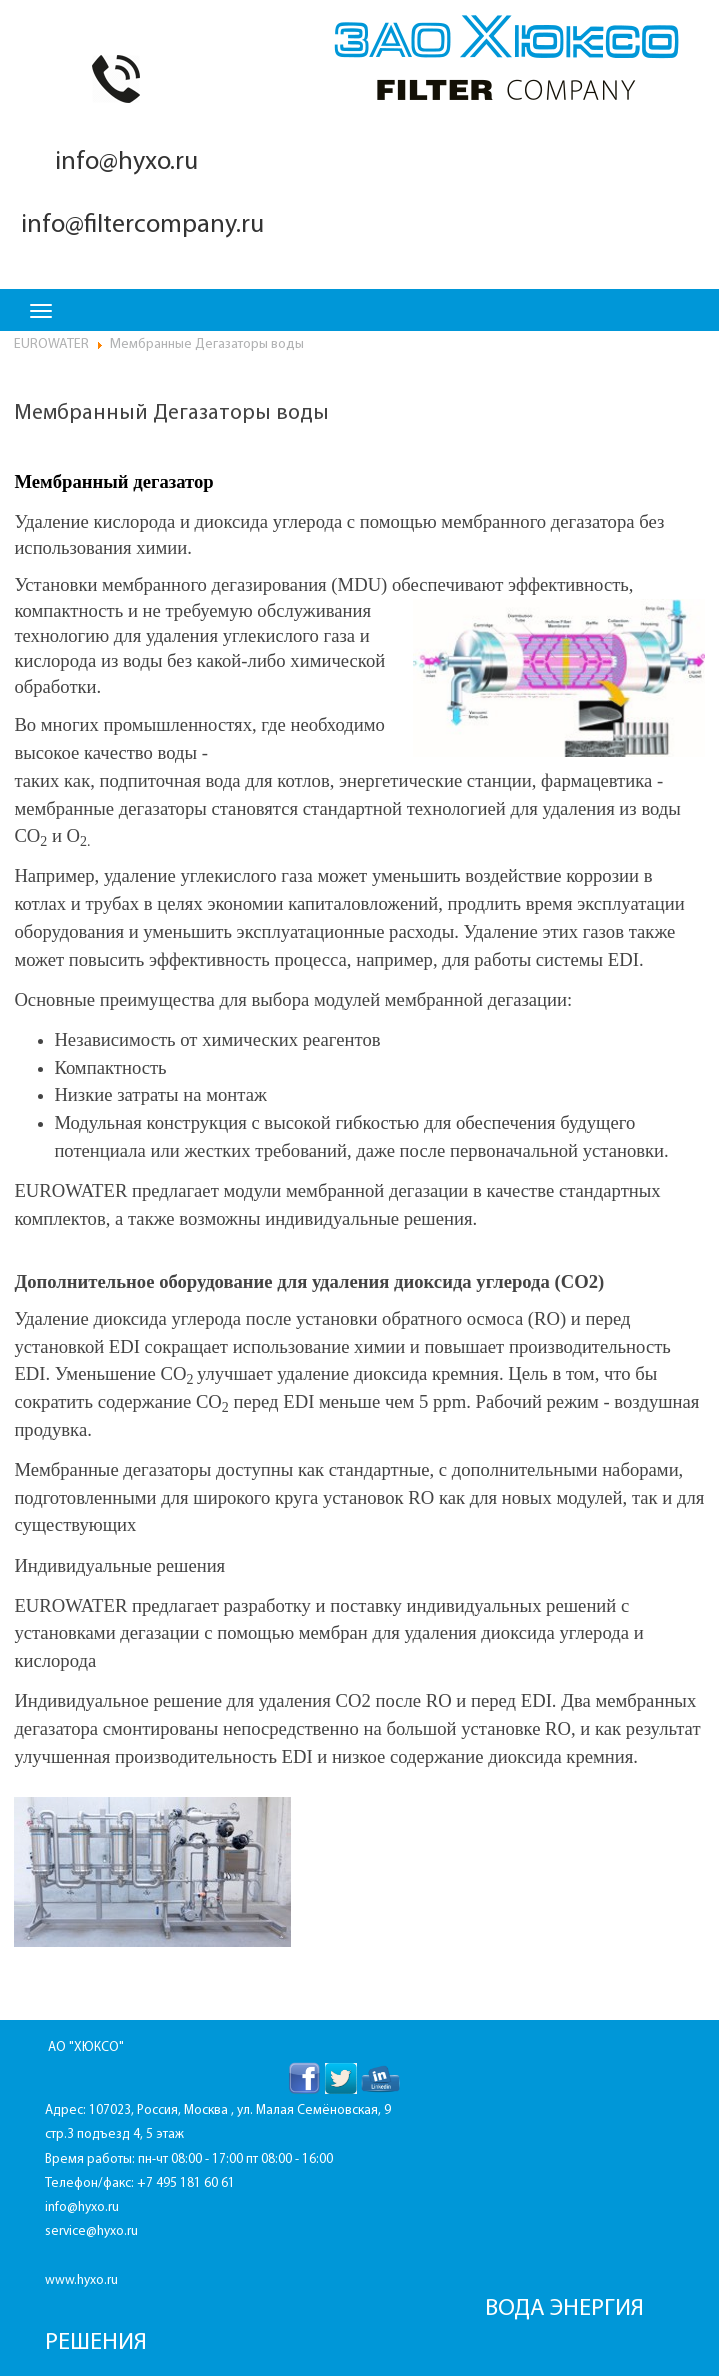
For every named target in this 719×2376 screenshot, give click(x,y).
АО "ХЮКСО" (86, 2047)
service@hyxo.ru (91, 2231)
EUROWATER (51, 344)
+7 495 (158, 2183)
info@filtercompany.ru (139, 225)
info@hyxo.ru (123, 162)
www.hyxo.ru (81, 2280)
